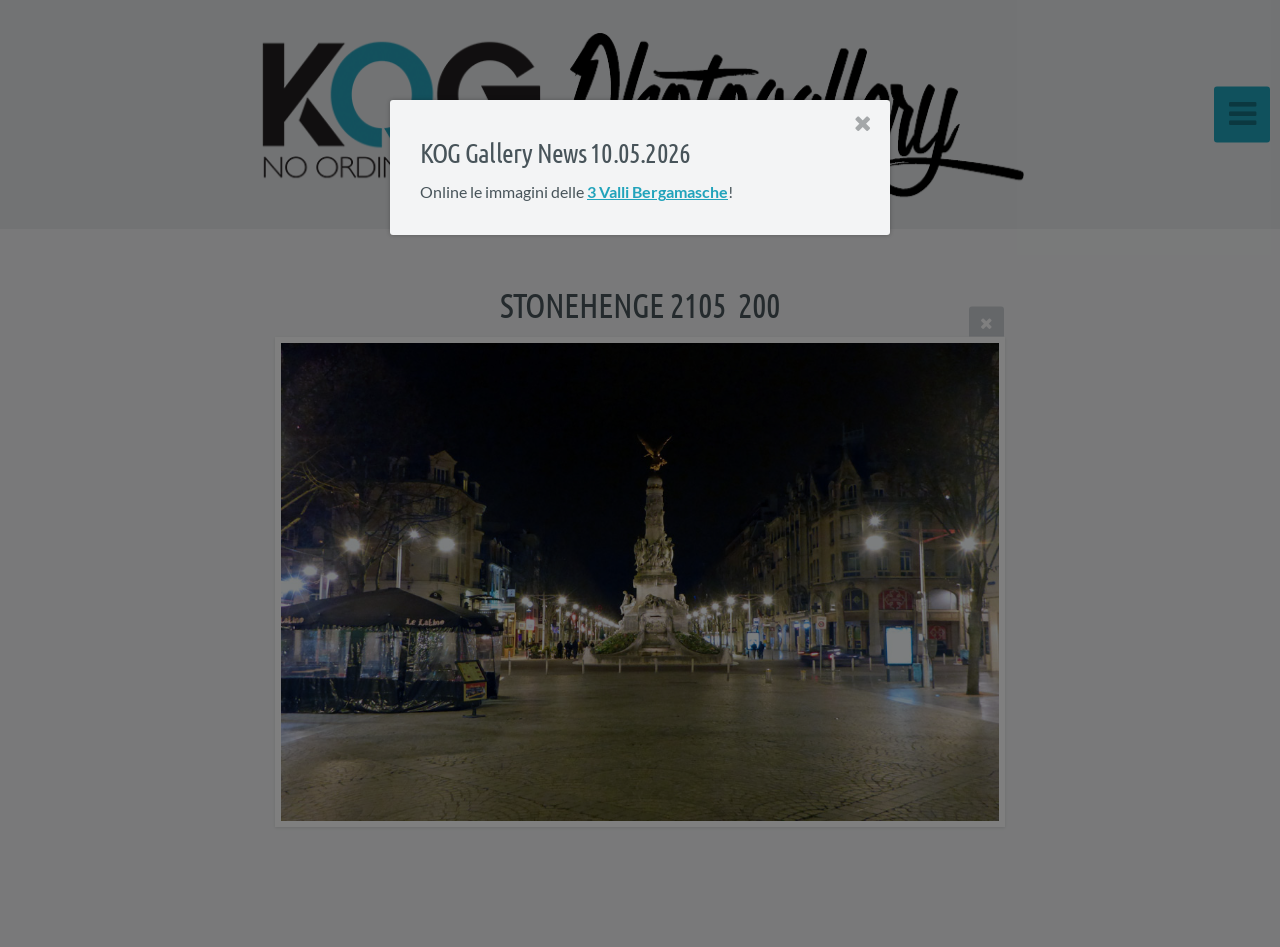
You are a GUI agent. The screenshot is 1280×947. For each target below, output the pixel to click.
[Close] (863, 124)
